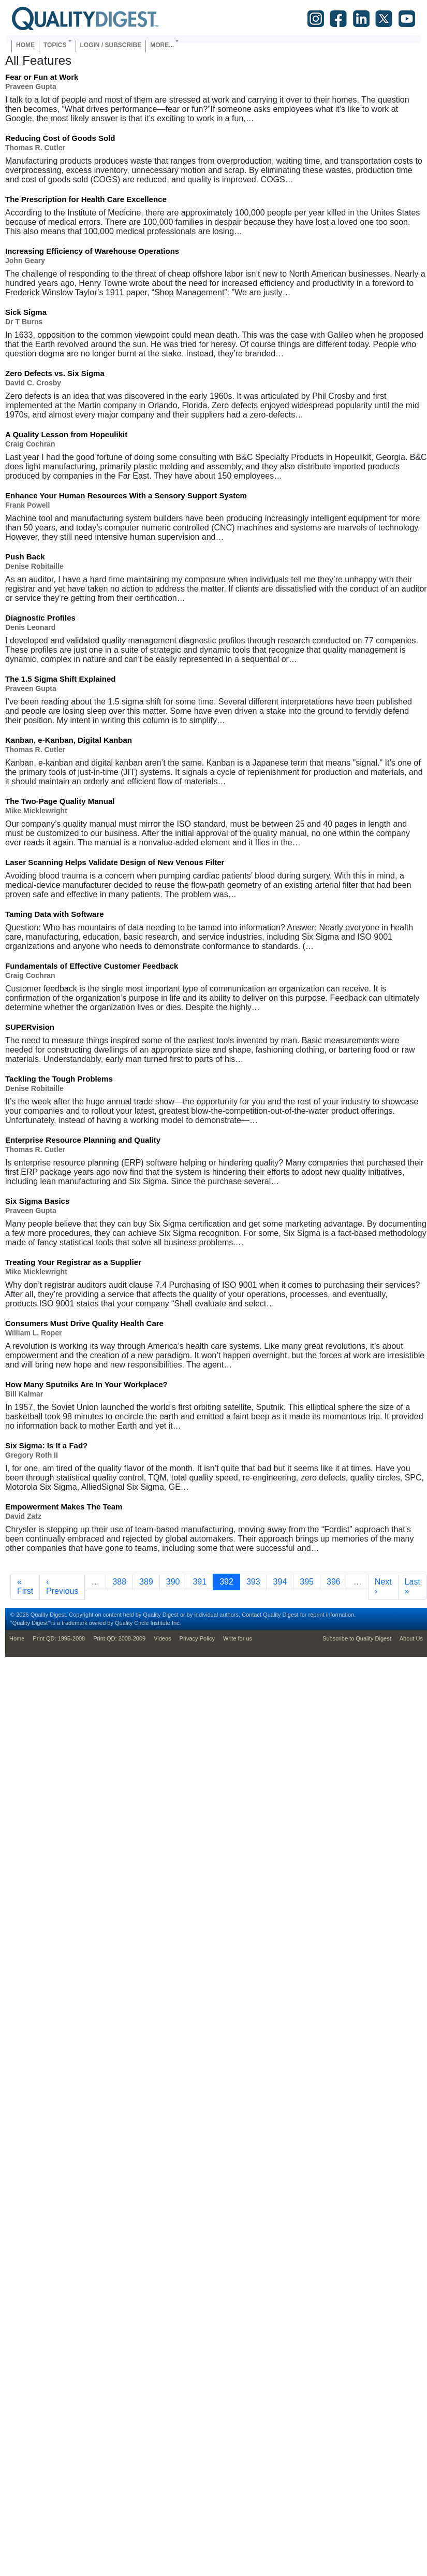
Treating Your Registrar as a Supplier (73, 1262)
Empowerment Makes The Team (63, 1506)
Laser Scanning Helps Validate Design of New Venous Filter (114, 862)
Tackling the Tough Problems (59, 1078)
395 (308, 1581)
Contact (251, 1614)
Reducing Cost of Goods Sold (60, 138)
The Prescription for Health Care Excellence (86, 199)
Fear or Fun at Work (41, 77)
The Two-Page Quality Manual (59, 801)
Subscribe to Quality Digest (356, 1638)
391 (201, 1581)
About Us (411, 1638)
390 (175, 1581)
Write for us (237, 1638)
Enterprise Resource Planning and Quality (82, 1139)
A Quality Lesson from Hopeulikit (66, 434)
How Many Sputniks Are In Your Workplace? (86, 1384)
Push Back (25, 556)
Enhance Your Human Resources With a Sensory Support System (126, 495)
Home (25, 45)
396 (335, 1581)
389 (148, 1581)
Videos (162, 1638)
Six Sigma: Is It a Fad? (46, 1445)
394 (282, 1581)
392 (229, 1581)
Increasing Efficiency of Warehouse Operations (92, 251)
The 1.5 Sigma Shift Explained (60, 678)
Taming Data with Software (54, 914)
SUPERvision (29, 1027)
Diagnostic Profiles (40, 617)
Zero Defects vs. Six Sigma (55, 373)
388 (121, 1581)
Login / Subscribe (111, 45)
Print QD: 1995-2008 (59, 1638)
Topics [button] (54, 45)
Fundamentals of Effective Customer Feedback (91, 965)
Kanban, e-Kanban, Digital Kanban (68, 740)
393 (255, 1581)
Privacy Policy (197, 1638)
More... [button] (162, 45)
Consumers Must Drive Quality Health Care (84, 1323)
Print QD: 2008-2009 (119, 1638)
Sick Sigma (26, 312)
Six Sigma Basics (37, 1201)
